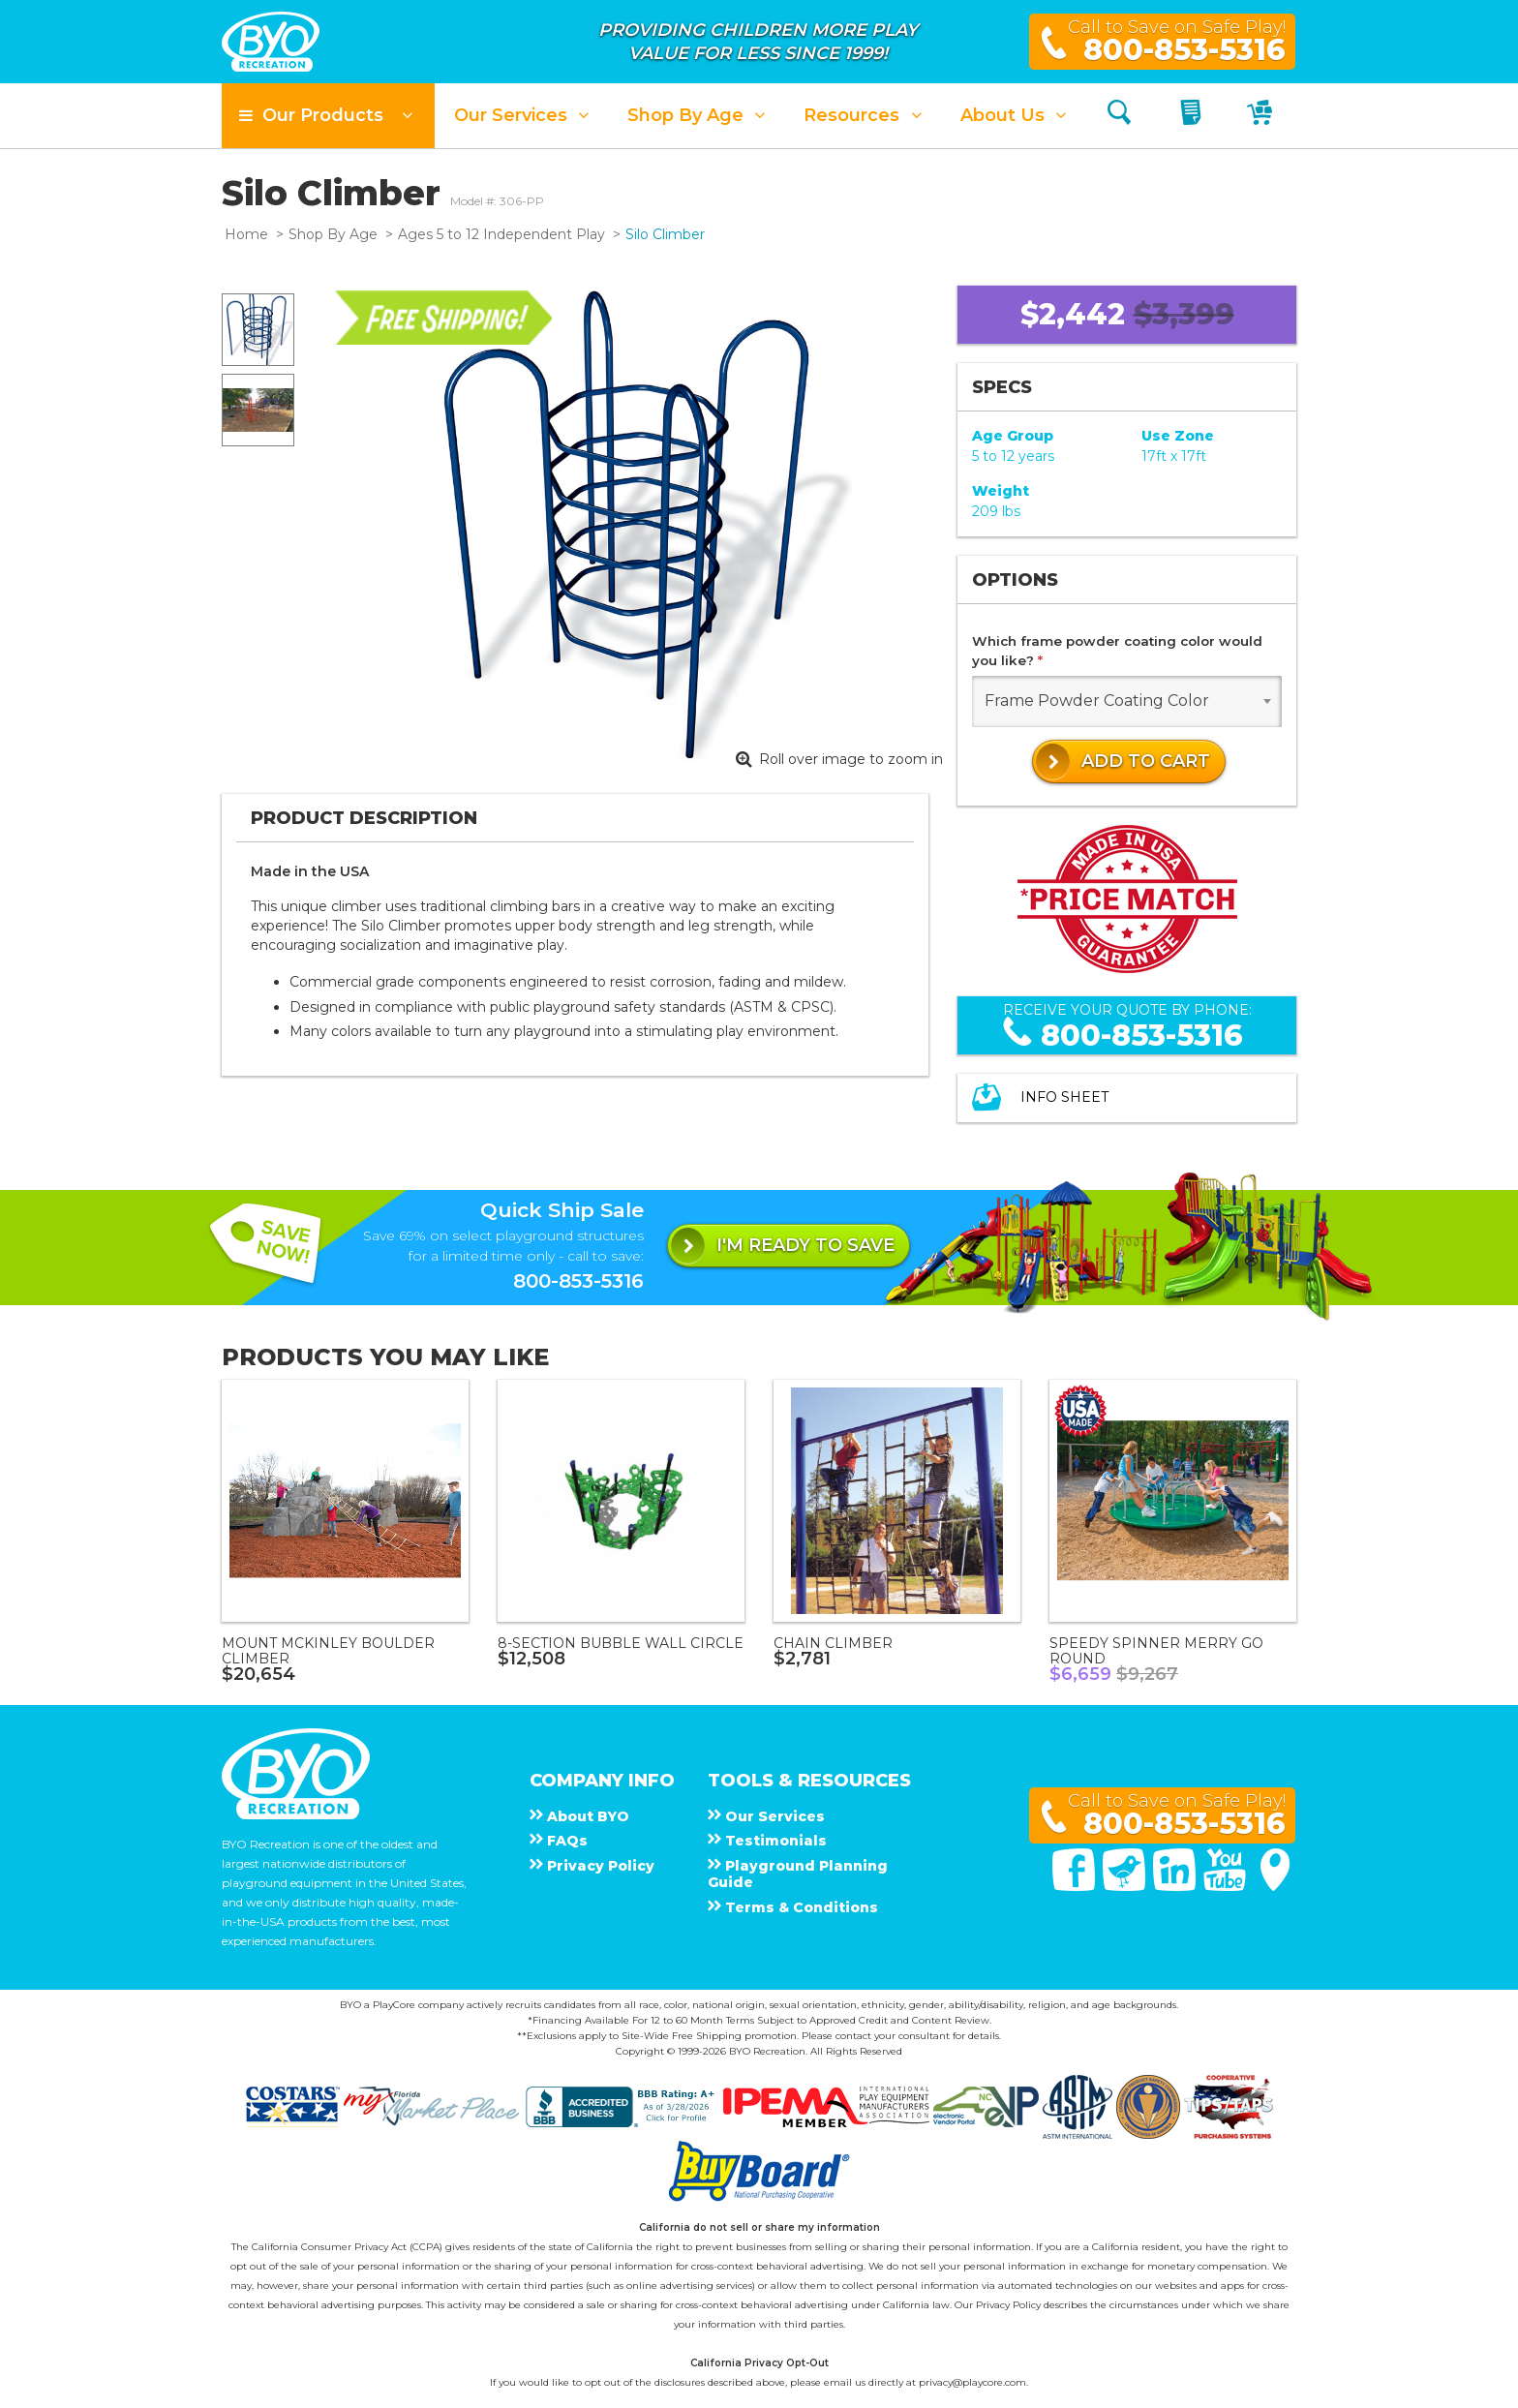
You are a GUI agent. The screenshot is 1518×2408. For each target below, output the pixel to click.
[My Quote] (1193, 115)
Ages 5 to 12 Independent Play (501, 234)
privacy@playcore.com (972, 2382)
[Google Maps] (1275, 1886)
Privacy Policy (1008, 2305)
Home (246, 234)
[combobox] (1127, 702)
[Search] (1119, 115)
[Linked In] (1176, 1886)
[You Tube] (1226, 1886)
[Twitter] (1126, 1886)
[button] (328, 115)
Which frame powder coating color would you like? (1117, 650)
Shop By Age (333, 234)
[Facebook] (1075, 1886)
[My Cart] (1262, 115)
